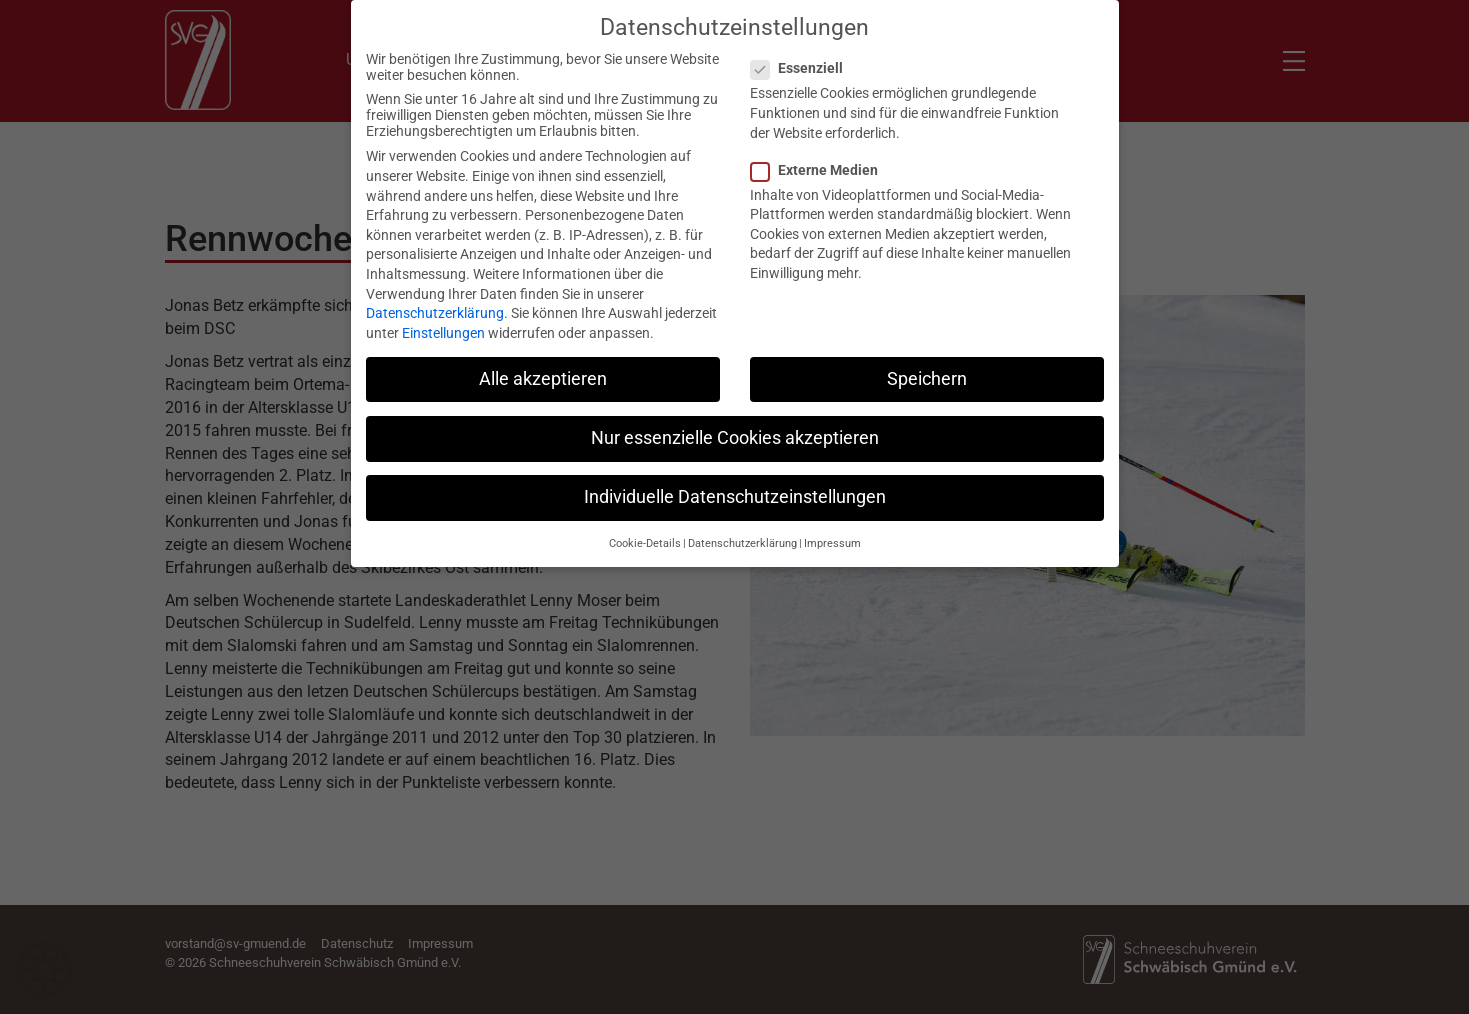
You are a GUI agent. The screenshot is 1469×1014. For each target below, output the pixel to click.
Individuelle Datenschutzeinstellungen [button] (735, 481)
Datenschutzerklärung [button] (742, 527)
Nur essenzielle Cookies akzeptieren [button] (735, 421)
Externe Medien (820, 153)
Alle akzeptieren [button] (543, 362)
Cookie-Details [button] (645, 527)
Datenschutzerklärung (435, 297)
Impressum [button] (832, 527)
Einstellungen (443, 316)
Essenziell (803, 52)
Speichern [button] (927, 362)
